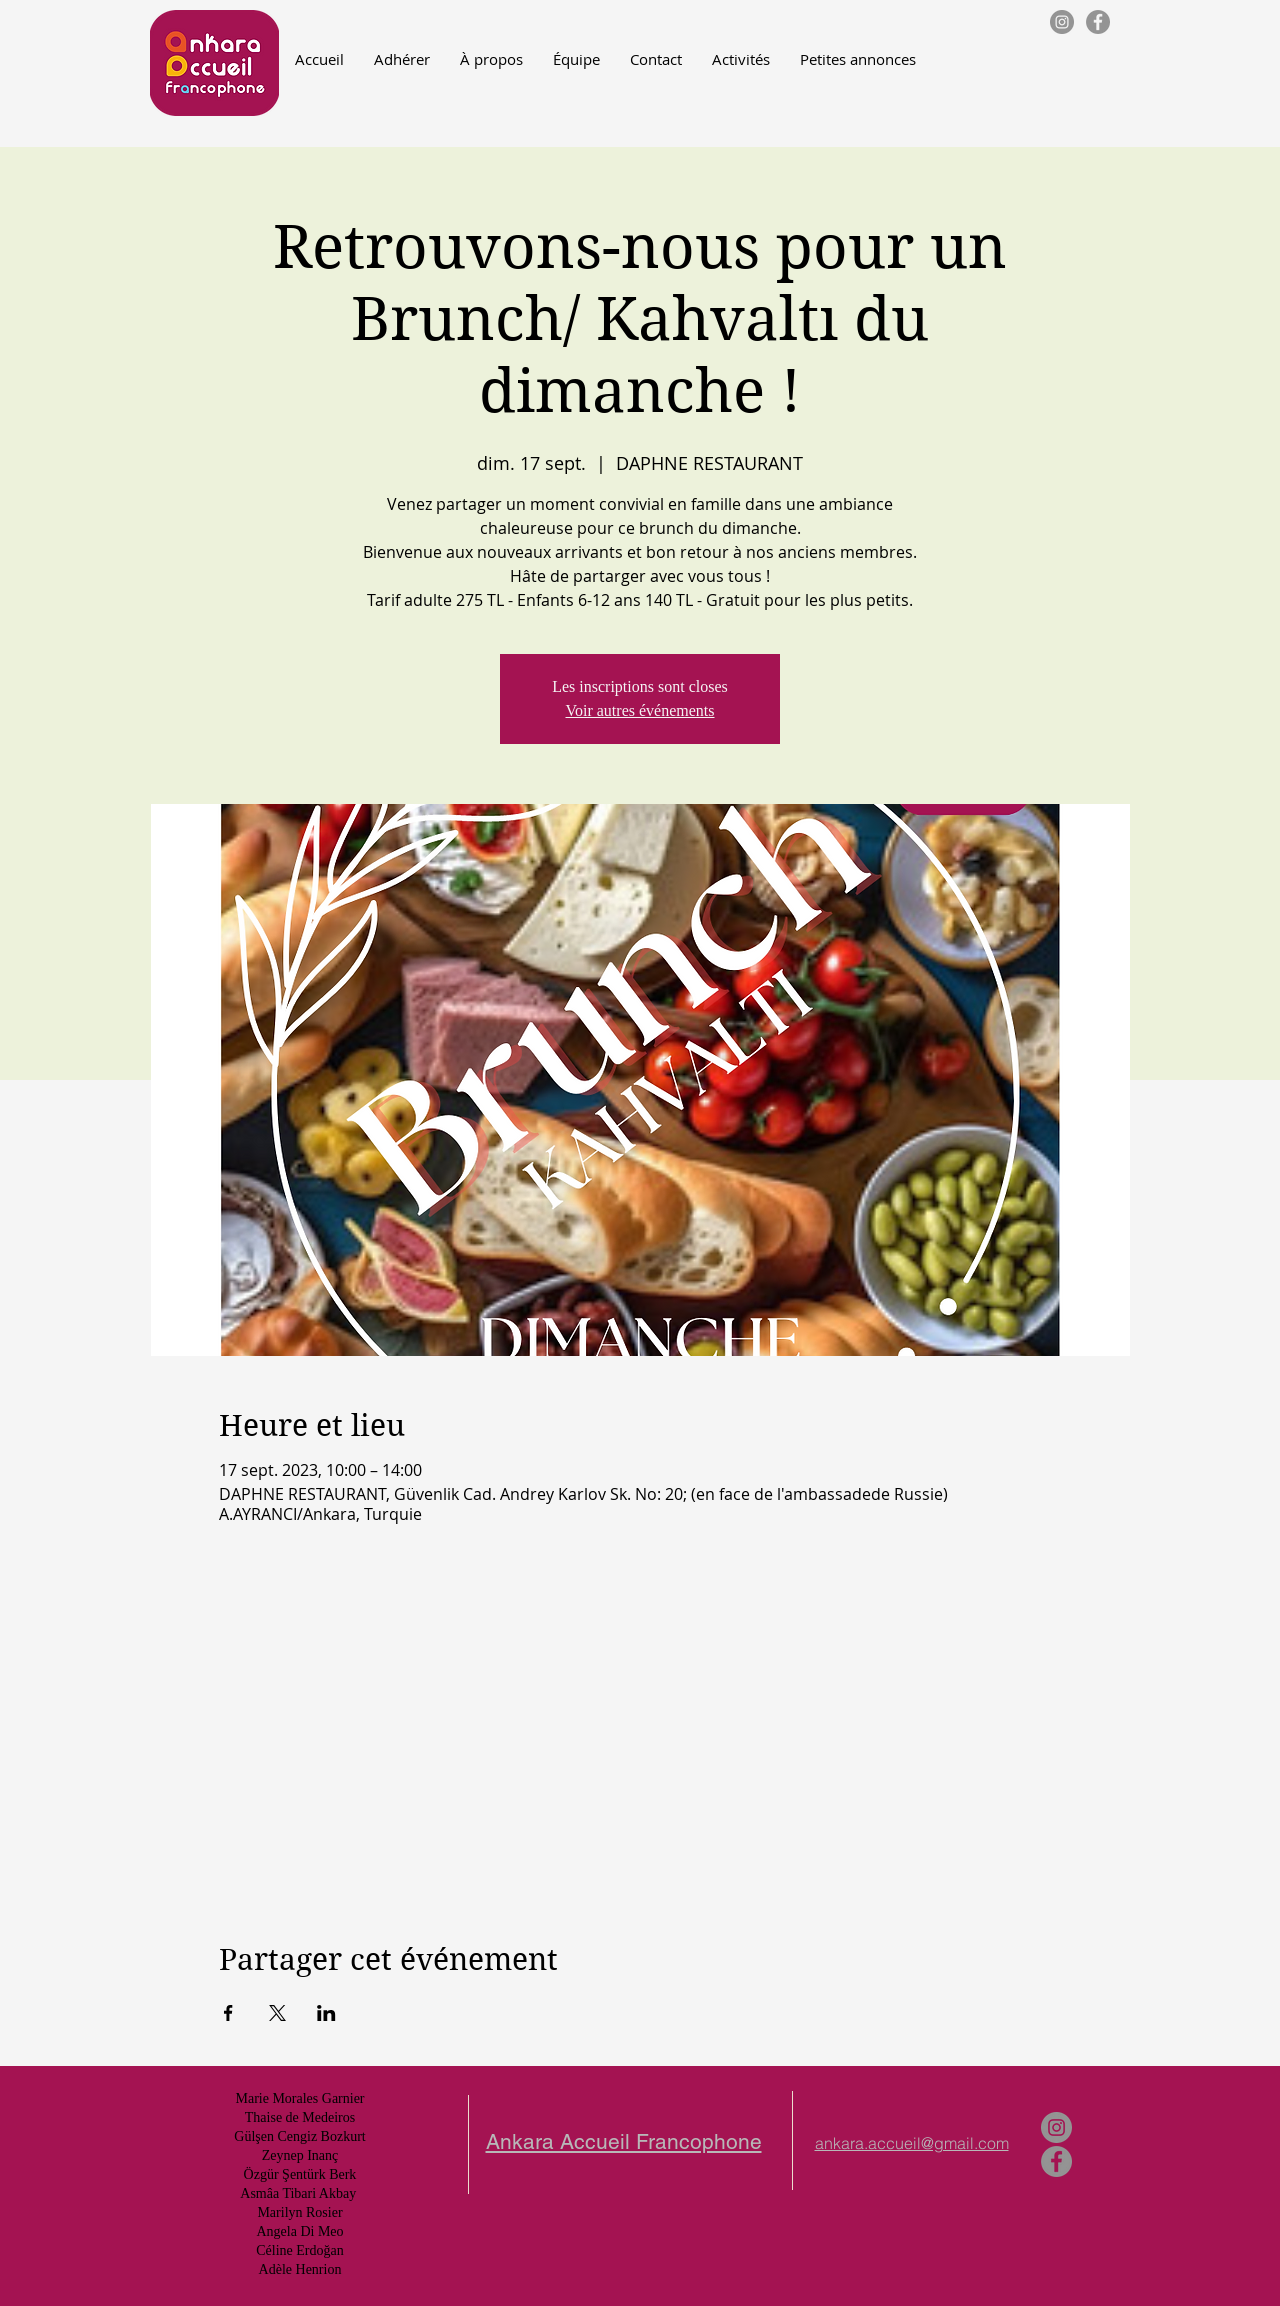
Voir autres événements (640, 710)
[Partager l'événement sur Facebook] (228, 2013)
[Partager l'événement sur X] (277, 2013)
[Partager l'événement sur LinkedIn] (326, 2013)
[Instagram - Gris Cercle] (1062, 22)
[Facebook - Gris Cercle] (1098, 22)
